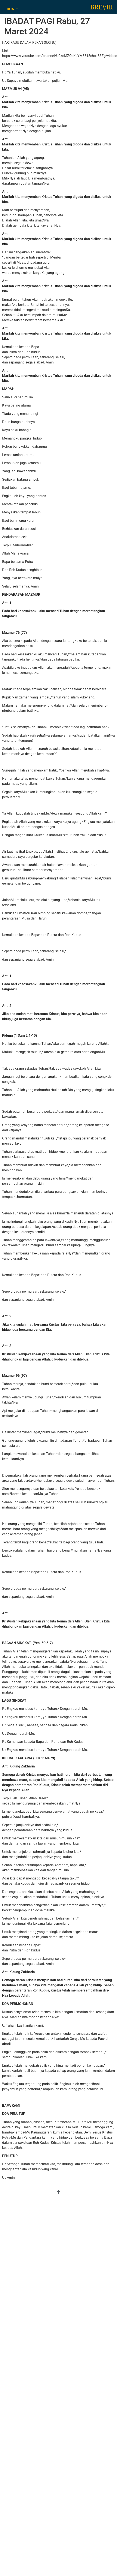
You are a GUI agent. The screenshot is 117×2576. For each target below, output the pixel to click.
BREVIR (101, 7)
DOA (12, 9)
